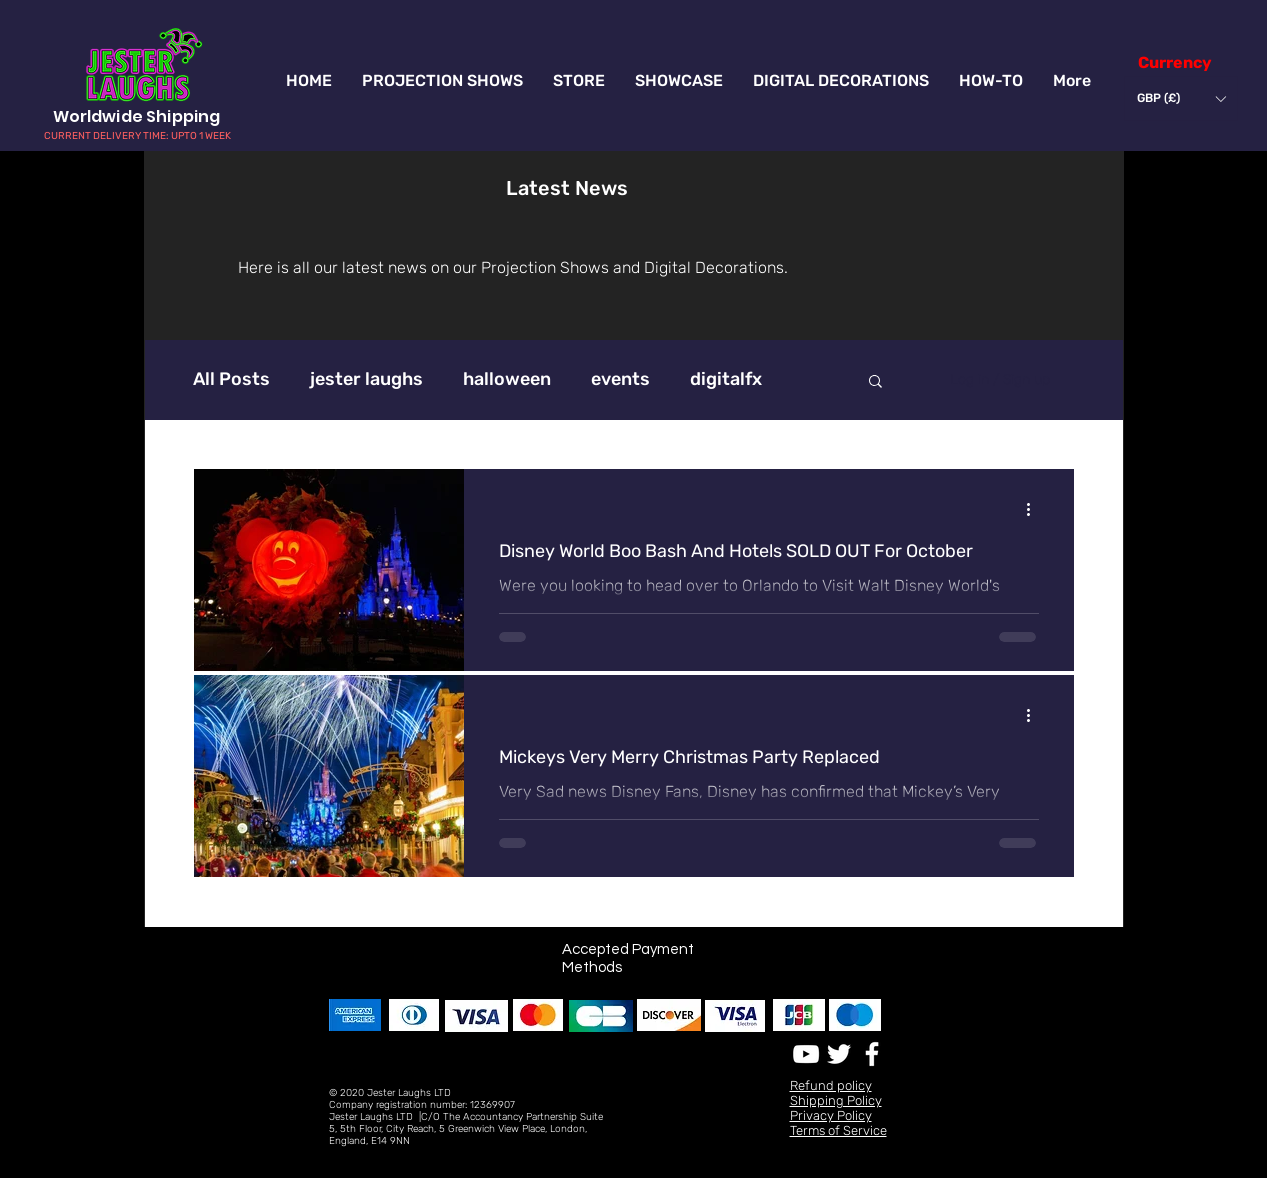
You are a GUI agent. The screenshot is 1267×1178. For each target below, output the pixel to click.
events (620, 379)
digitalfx (726, 379)
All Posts (231, 379)
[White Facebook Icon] (872, 1054)
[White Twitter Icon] (839, 1054)
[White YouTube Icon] (806, 1054)
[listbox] (1181, 98)
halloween (507, 379)
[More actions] (1036, 510)
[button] (1181, 98)
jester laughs (366, 379)
